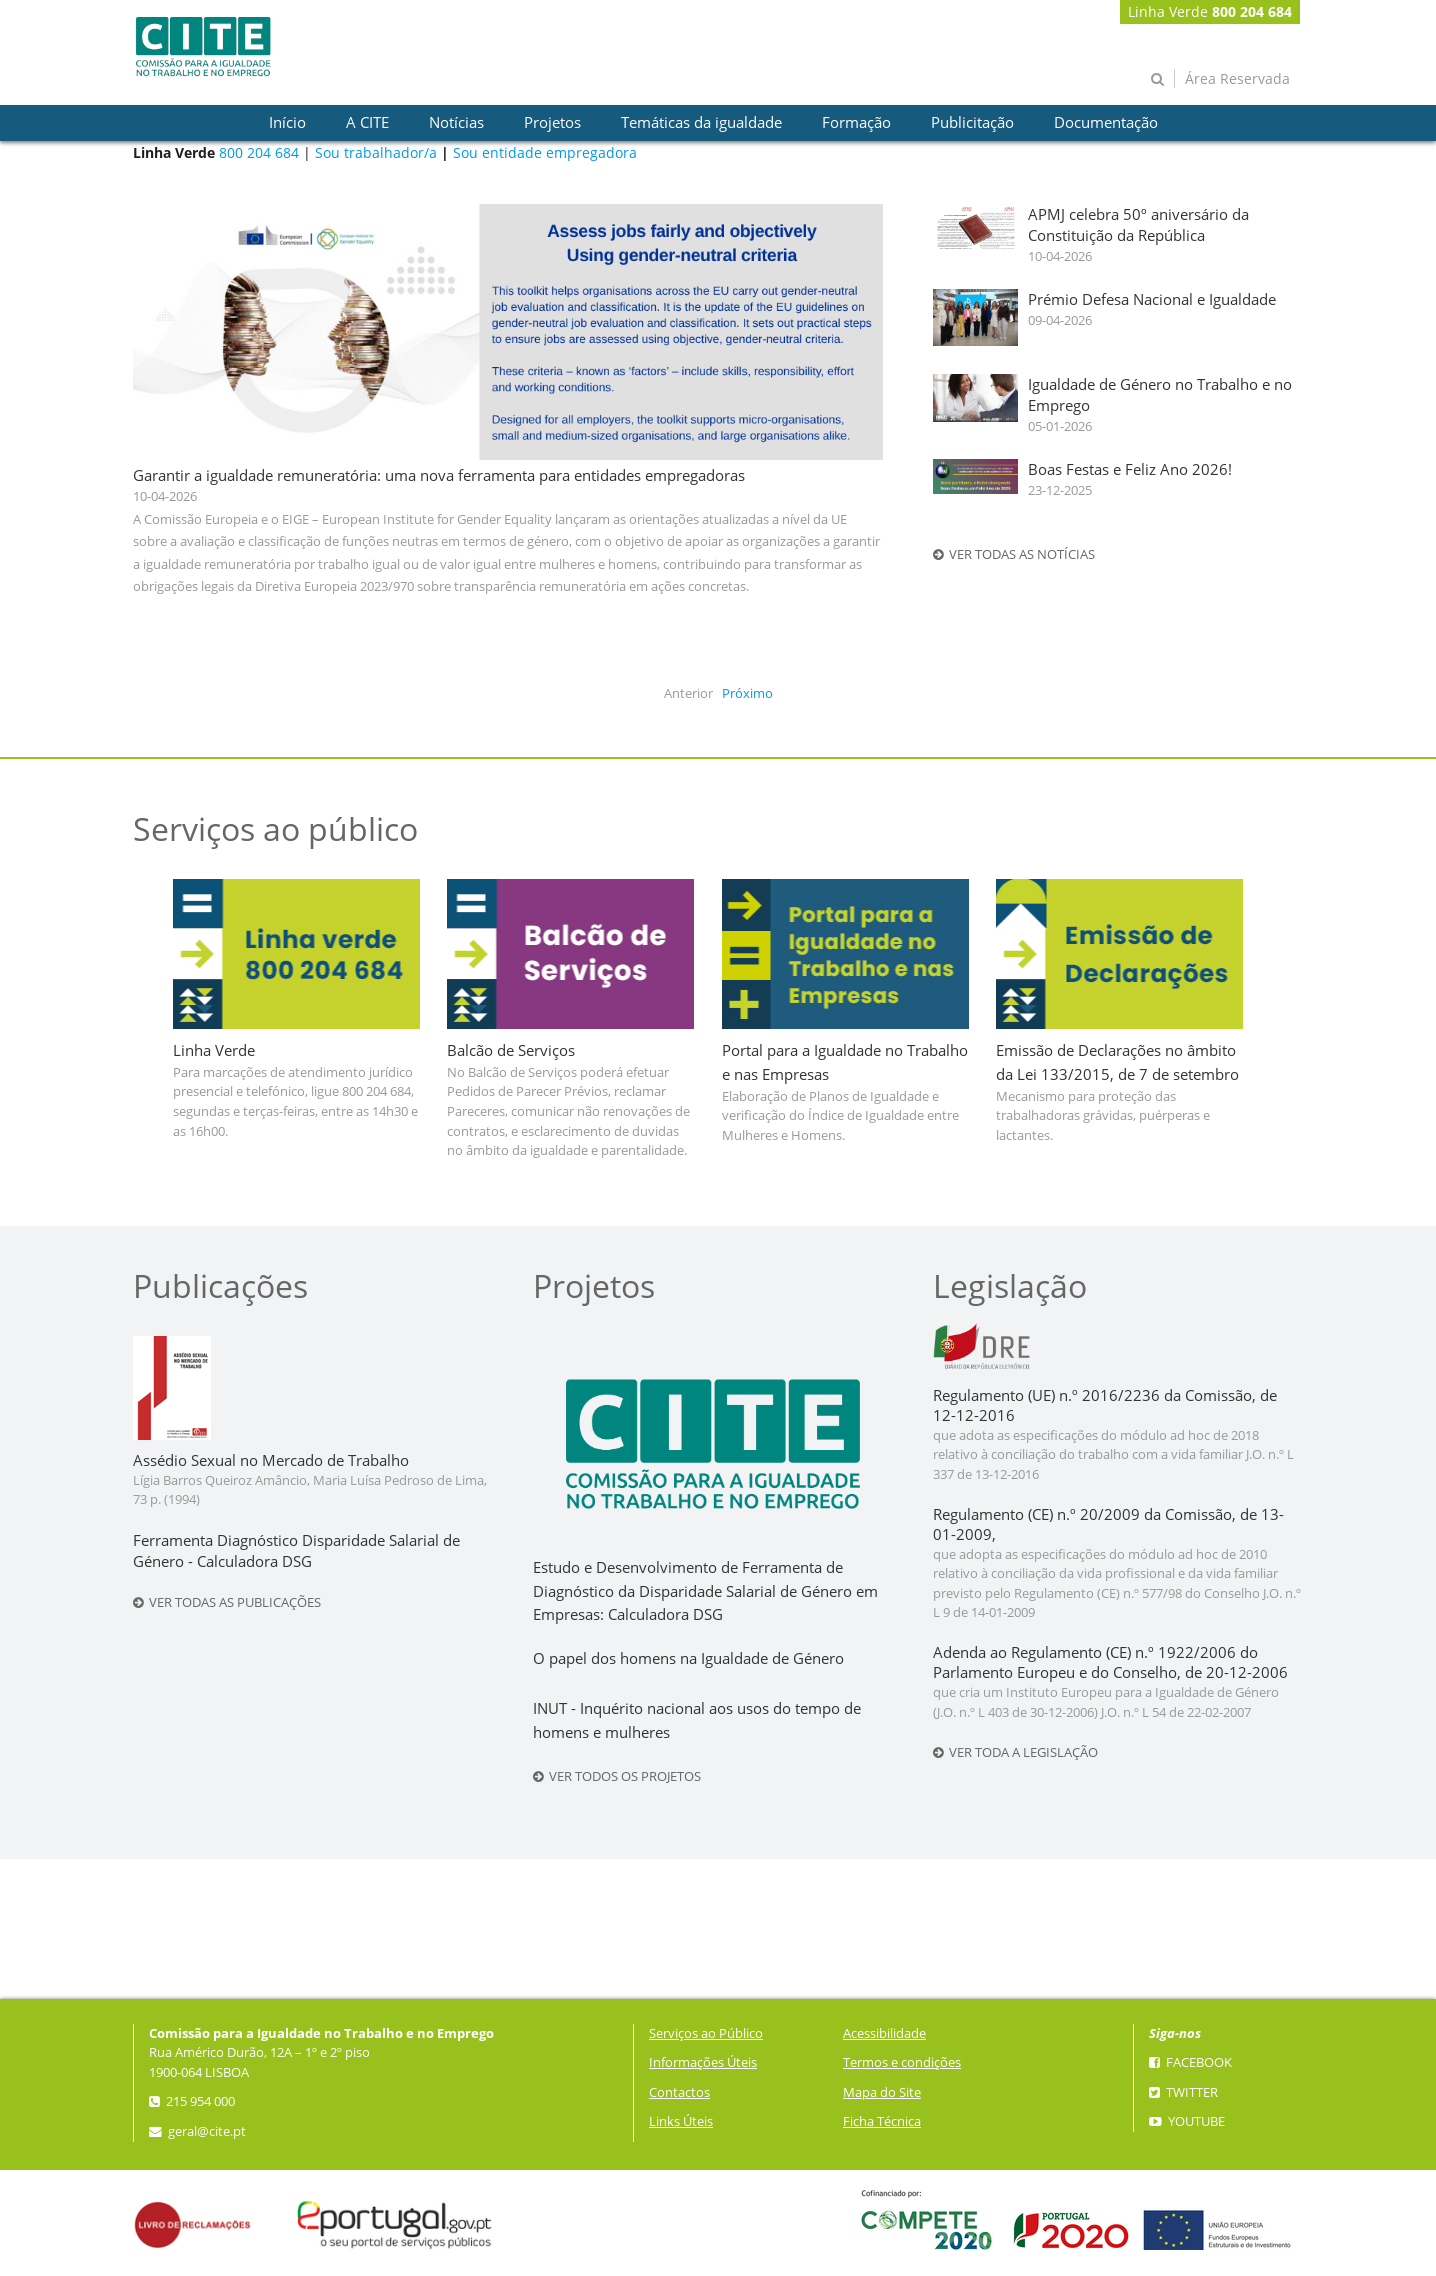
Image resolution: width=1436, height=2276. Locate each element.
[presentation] (287, 123)
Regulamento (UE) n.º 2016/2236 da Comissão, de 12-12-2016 (1105, 1405)
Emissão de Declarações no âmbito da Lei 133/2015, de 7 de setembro (1117, 1062)
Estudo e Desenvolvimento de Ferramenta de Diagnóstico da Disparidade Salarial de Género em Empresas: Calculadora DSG (705, 1591)
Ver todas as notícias (1014, 554)
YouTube (1187, 2121)
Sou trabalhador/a (376, 152)
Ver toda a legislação (1015, 1752)
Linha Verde (1210, 11)
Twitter (1183, 2092)
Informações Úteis (703, 2062)
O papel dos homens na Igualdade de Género (688, 1658)
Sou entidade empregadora (545, 152)
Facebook (1190, 2062)
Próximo (747, 693)
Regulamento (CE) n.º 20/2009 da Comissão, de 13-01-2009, (1108, 1524)
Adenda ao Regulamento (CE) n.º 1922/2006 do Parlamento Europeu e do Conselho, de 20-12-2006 (1110, 1662)
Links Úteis (681, 2121)
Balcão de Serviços (511, 1050)
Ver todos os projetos (617, 1776)
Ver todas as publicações (227, 1602)
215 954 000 (192, 2101)
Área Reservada (1237, 78)
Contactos (679, 2092)
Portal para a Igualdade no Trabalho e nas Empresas (845, 1062)
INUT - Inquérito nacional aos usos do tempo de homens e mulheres (697, 1720)
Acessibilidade (884, 2033)
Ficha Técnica (882, 2121)
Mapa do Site (882, 2092)
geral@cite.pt (197, 2131)
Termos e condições (902, 2062)
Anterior (688, 693)
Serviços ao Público (706, 2033)
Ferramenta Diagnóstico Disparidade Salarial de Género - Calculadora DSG (296, 1551)
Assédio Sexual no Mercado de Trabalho (271, 1460)
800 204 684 (259, 152)
